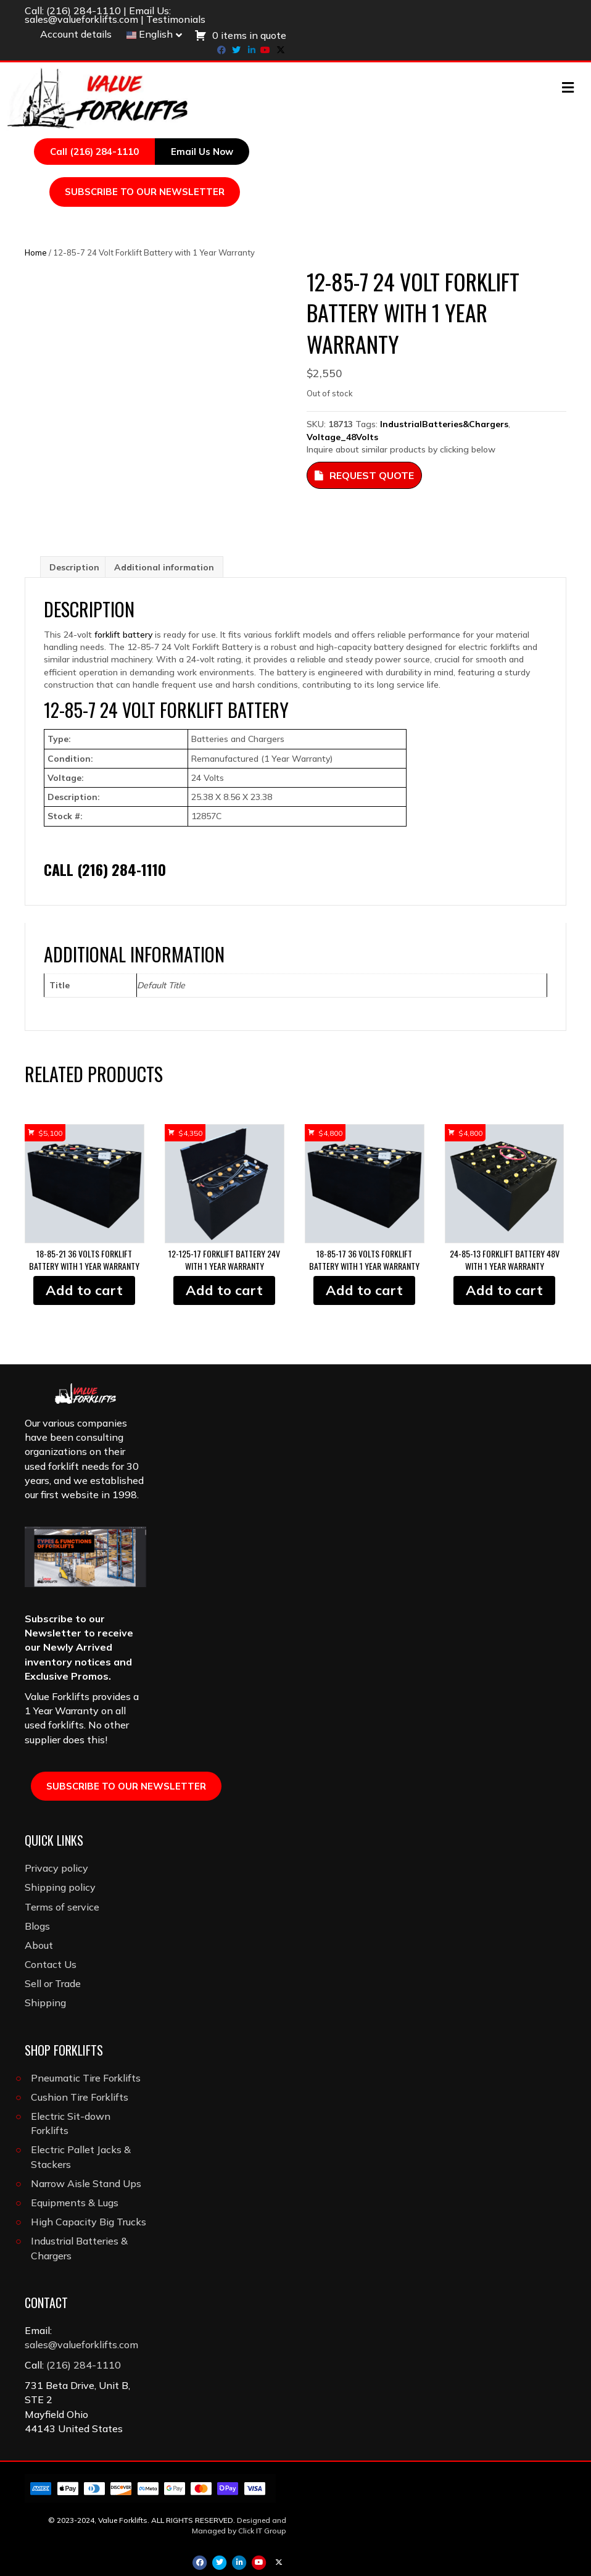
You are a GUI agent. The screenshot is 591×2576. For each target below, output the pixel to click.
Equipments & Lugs (74, 2202)
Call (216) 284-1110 (94, 151)
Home (36, 252)
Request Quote (364, 475)
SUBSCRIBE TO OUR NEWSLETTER (145, 192)
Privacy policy (56, 1868)
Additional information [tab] (164, 567)
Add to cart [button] (84, 1290)
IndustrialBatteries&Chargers (444, 424)
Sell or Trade (53, 1983)
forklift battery (123, 634)
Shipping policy (60, 1887)
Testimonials (175, 19)
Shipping (45, 2002)
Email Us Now (202, 151)
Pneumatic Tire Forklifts (86, 2078)
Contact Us (50, 1964)
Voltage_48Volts (342, 437)
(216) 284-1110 (83, 10)
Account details (76, 34)
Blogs (37, 1926)
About (39, 1945)
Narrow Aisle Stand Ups (86, 2183)
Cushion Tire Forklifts (79, 2097)
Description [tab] (74, 567)
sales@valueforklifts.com (81, 19)
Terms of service (62, 1907)
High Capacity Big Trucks (88, 2221)
